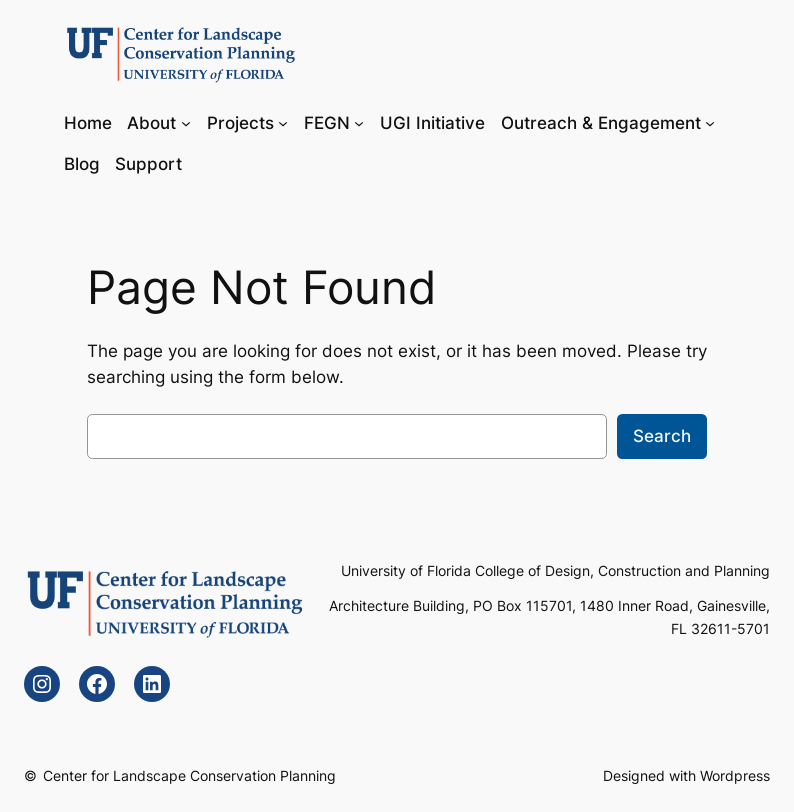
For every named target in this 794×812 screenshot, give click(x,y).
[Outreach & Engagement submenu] (710, 122)
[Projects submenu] (283, 122)
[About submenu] (186, 122)
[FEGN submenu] (359, 122)
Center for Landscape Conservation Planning (189, 775)
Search (662, 436)
